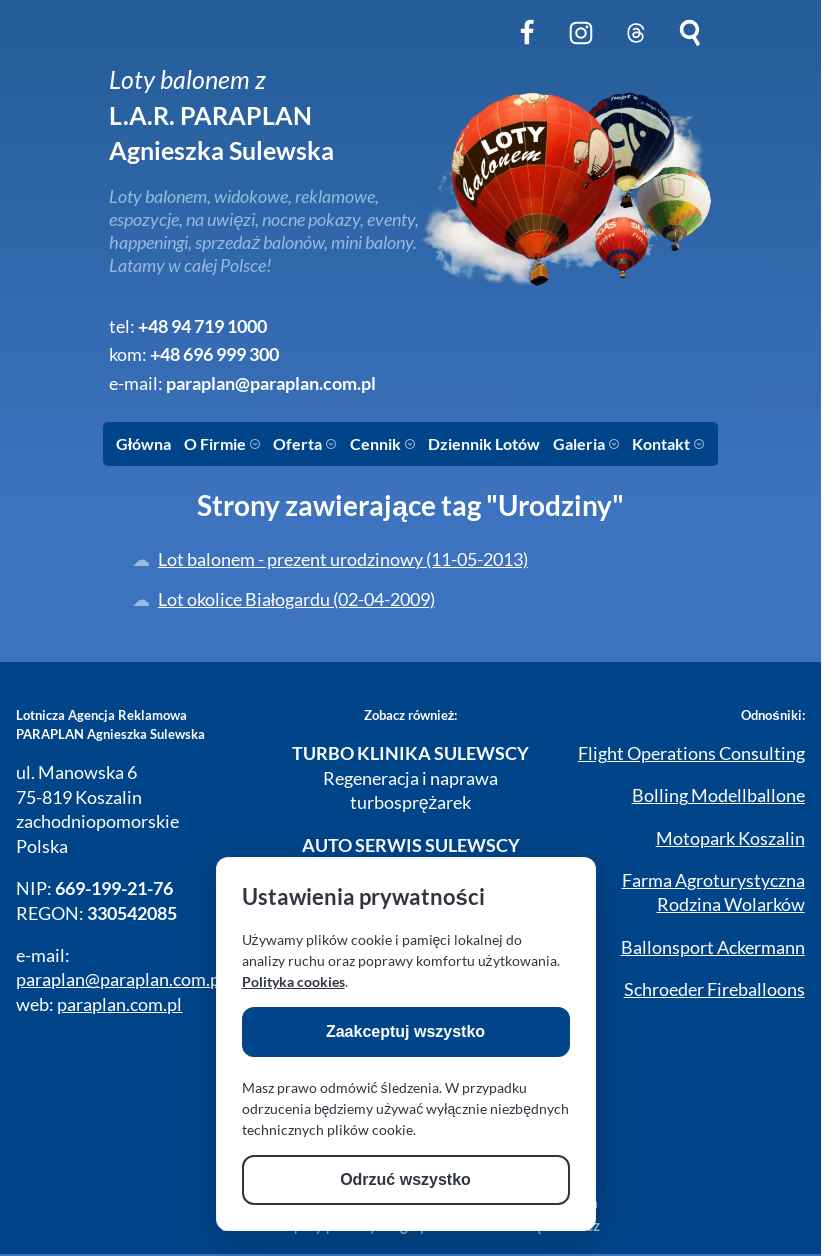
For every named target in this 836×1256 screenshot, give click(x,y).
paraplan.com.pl (119, 1004)
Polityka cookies (293, 981)
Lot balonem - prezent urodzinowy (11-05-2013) (343, 559)
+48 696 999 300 (214, 354)
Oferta (305, 443)
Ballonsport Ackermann (713, 947)
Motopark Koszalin (730, 838)
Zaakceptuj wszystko (405, 1031)
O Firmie (222, 443)
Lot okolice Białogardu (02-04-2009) (296, 599)
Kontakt (668, 443)
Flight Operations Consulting (691, 753)
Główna (143, 443)
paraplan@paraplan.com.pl (271, 383)
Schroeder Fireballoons (714, 989)
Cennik (383, 443)
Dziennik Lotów (484, 443)
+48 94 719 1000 (202, 326)
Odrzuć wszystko (405, 1179)
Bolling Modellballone (718, 795)
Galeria (586, 443)
